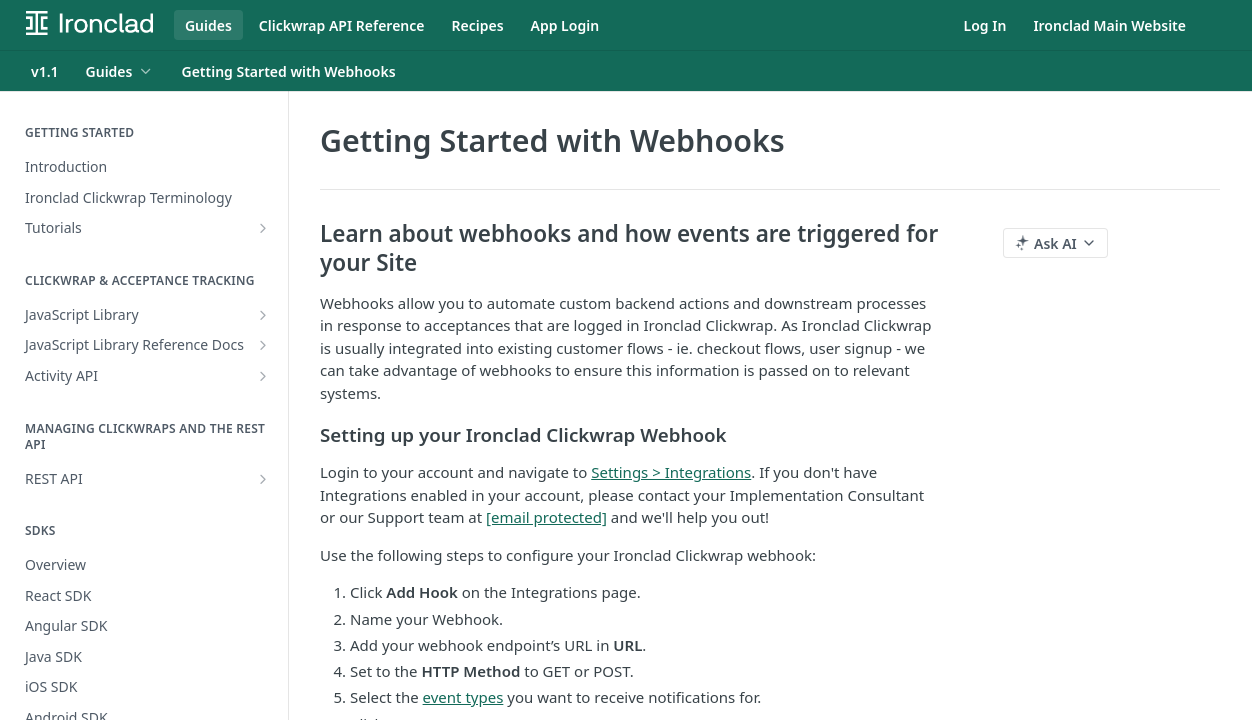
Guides (208, 25)
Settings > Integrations (671, 472)
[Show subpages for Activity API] (263, 376)
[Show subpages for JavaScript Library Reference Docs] (263, 345)
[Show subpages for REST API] (263, 479)
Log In (985, 25)
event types (463, 697)
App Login (565, 25)
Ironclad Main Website (1109, 25)
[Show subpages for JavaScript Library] (263, 315)
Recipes (478, 25)
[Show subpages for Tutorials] (263, 228)
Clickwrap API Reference (342, 25)
